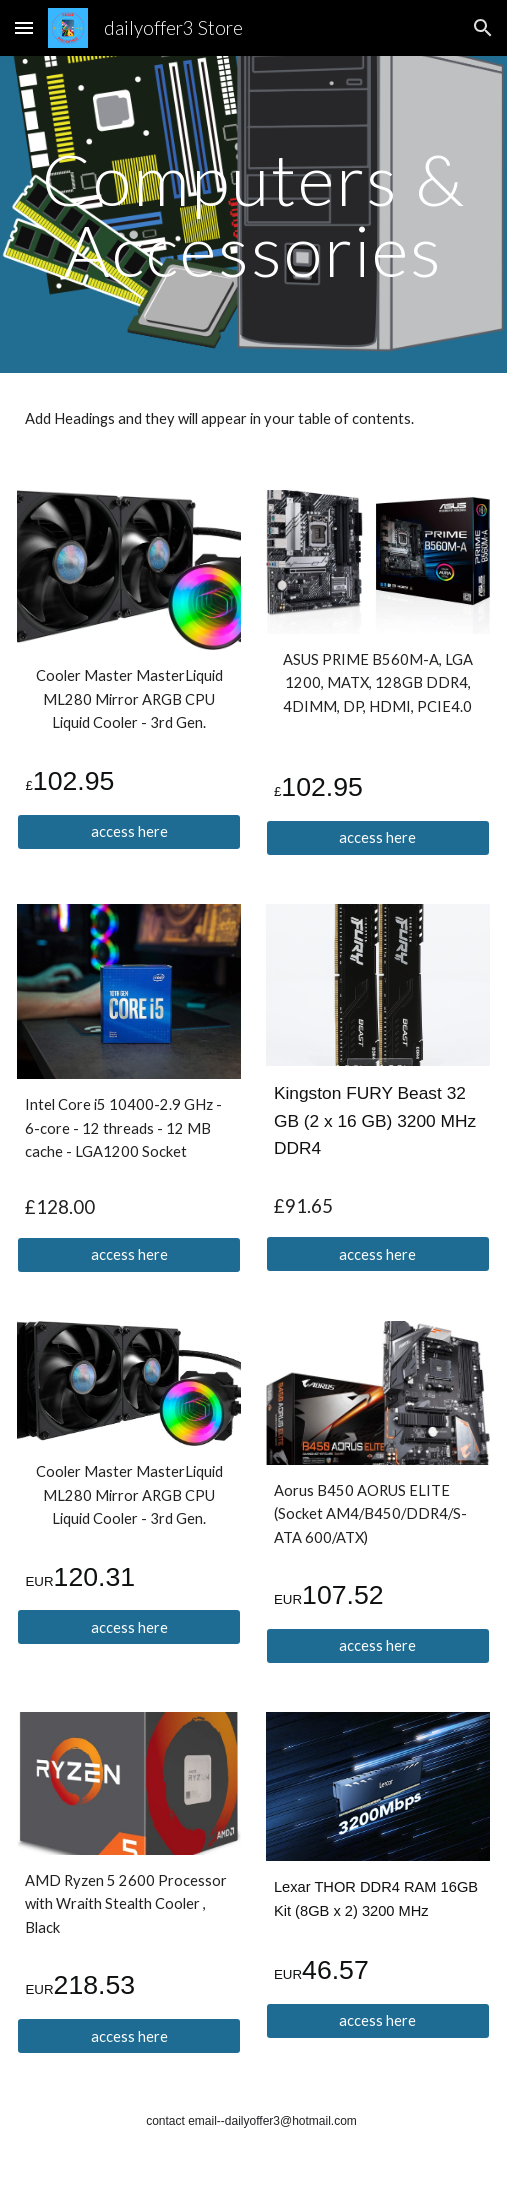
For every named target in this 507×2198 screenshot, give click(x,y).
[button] (24, 27)
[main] (253, 214)
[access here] (129, 831)
